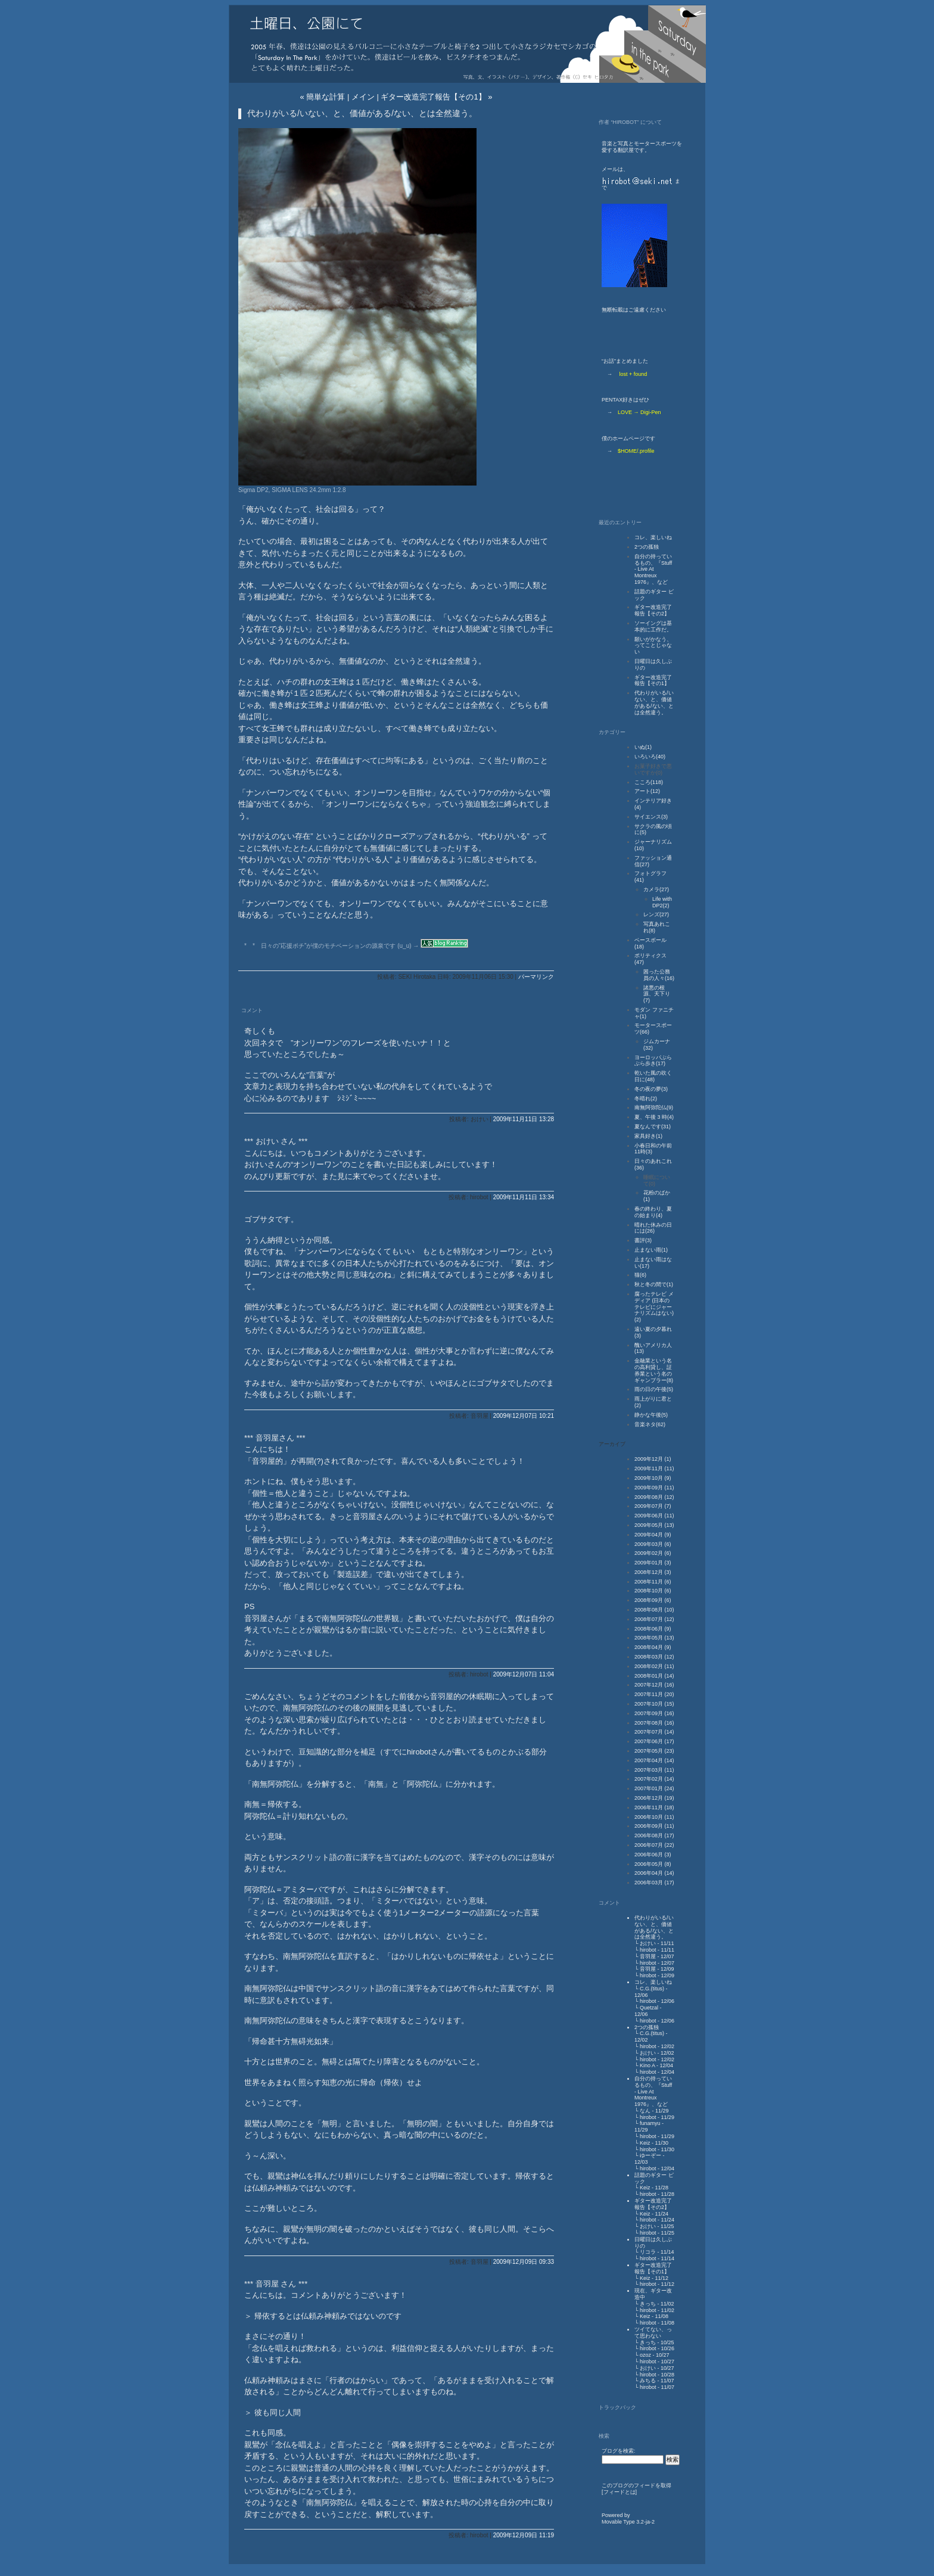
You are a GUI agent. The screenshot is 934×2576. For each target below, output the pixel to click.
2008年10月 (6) (652, 1591)
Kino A (647, 2065)
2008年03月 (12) (654, 1657)
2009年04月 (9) (652, 1535)
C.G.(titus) (652, 1989)
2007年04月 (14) (654, 1760)
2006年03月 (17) (654, 1883)
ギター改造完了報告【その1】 (653, 680)
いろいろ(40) (649, 757)
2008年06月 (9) (652, 1629)
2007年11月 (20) (654, 1694)
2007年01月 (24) (654, 1788)
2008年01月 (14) (654, 1676)
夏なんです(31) (652, 1127)
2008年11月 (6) (652, 1582)
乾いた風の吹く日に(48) (653, 1076)
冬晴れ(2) (645, 1099)
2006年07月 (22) (654, 1845)
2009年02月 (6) (652, 1553)
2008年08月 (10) (654, 1610)
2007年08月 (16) (654, 1723)
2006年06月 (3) (652, 1855)
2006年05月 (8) (652, 1864)
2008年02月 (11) (654, 1666)
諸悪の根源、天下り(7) (656, 994)
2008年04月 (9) (652, 1647)
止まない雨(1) (651, 1250)
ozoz (645, 2355)
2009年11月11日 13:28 (523, 1119)
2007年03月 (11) (654, 1770)
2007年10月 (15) (654, 1704)
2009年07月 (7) (652, 1506)
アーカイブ (612, 1444)
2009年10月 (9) (652, 1478)
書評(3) (643, 1240)
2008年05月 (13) (654, 1638)
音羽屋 (648, 1956)
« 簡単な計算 (322, 96)
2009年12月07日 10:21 (523, 1416)
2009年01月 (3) (652, 1563)
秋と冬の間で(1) (653, 1284)
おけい (648, 1943)
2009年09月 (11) (654, 1488)
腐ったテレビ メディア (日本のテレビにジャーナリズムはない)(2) (654, 1307)
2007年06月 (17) (654, 1741)
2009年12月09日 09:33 (523, 2261)
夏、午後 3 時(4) (654, 1117)
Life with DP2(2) (662, 902)
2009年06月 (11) (654, 1516)
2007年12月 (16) (654, 1685)
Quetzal (649, 2008)
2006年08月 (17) (654, 1835)
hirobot (648, 1950)
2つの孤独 (646, 547)
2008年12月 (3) (652, 1572)
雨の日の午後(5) (653, 1389)
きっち (648, 2304)
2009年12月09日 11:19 (523, 2535)
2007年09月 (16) (654, 1713)
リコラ (648, 2252)
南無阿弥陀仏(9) (653, 1107)
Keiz (645, 2143)
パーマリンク (536, 976)
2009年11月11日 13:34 (523, 1197)
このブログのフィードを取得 (636, 2485)
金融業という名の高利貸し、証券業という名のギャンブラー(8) (653, 1370)
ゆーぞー (650, 2155)
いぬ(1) (643, 747)
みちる (648, 2381)
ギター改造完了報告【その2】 (653, 610)
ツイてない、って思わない (653, 2332)
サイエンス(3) (651, 817)
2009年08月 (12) (654, 1497)
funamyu (650, 2123)
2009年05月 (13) (654, 1525)
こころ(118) (648, 782)
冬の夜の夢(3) (651, 1089)
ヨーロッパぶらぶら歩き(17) (653, 1060)
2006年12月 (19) (654, 1798)
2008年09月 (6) (652, 1600)
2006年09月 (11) (654, 1826)
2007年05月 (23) (654, 1751)
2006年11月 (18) (654, 1807)
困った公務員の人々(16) (658, 975)
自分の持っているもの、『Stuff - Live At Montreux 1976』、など (653, 569)
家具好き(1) (648, 1136)
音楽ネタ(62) (649, 1424)
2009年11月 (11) (654, 1468)
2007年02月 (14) (654, 1779)
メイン (363, 96)
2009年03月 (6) (652, 1544)
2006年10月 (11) (654, 1817)
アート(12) (647, 791)
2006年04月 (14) (654, 1873)
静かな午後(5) (651, 1415)
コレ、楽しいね (653, 537)
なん (645, 2111)
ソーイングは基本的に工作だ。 (653, 626)
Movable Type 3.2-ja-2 (628, 2522)
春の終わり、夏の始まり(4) (653, 1212)
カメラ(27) (656, 889)
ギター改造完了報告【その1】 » (436, 96)
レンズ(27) (656, 914)
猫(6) (640, 1275)
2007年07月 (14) (654, 1732)
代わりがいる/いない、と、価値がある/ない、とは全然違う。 (654, 702)
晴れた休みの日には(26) (653, 1228)
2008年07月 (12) (654, 1619)
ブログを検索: (619, 2451)
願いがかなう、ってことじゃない (653, 645)
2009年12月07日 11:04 (523, 1674)
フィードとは (619, 2492)
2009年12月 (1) (652, 1459)
